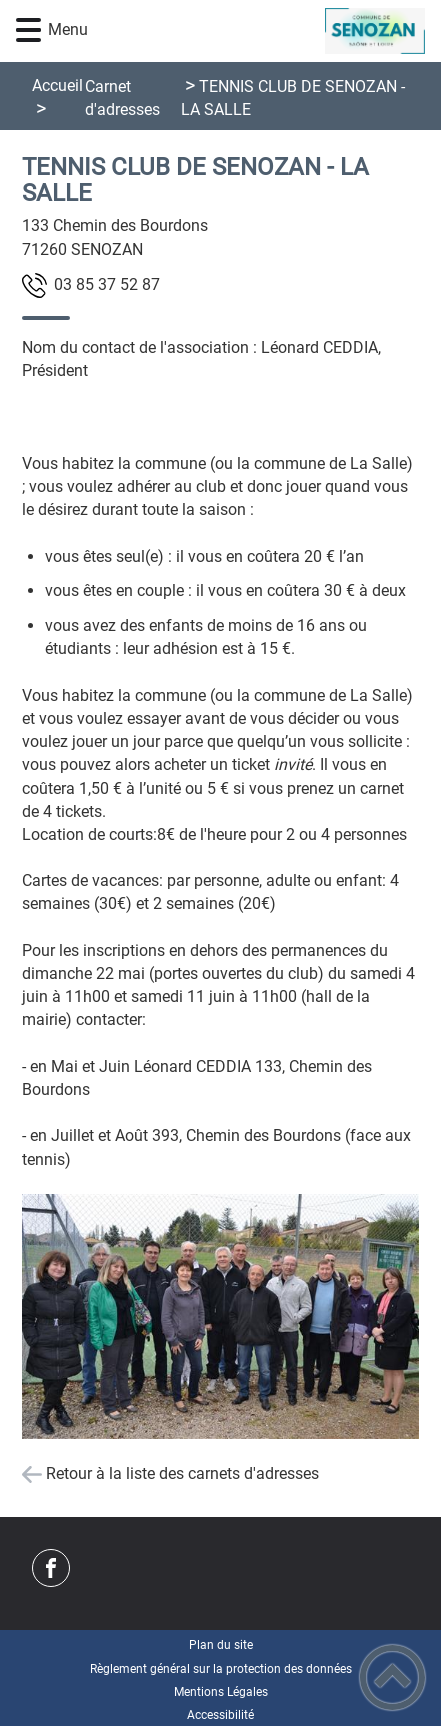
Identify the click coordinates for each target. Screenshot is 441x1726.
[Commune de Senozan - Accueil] (253, 31)
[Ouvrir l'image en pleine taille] (220, 1318)
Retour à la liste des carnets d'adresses (182, 1473)
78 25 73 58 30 (107, 284)
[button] (28, 30)
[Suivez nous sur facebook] (51, 1568)
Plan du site (221, 1645)
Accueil (57, 85)
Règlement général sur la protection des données (221, 1669)
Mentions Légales (221, 1692)
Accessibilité (220, 1715)
